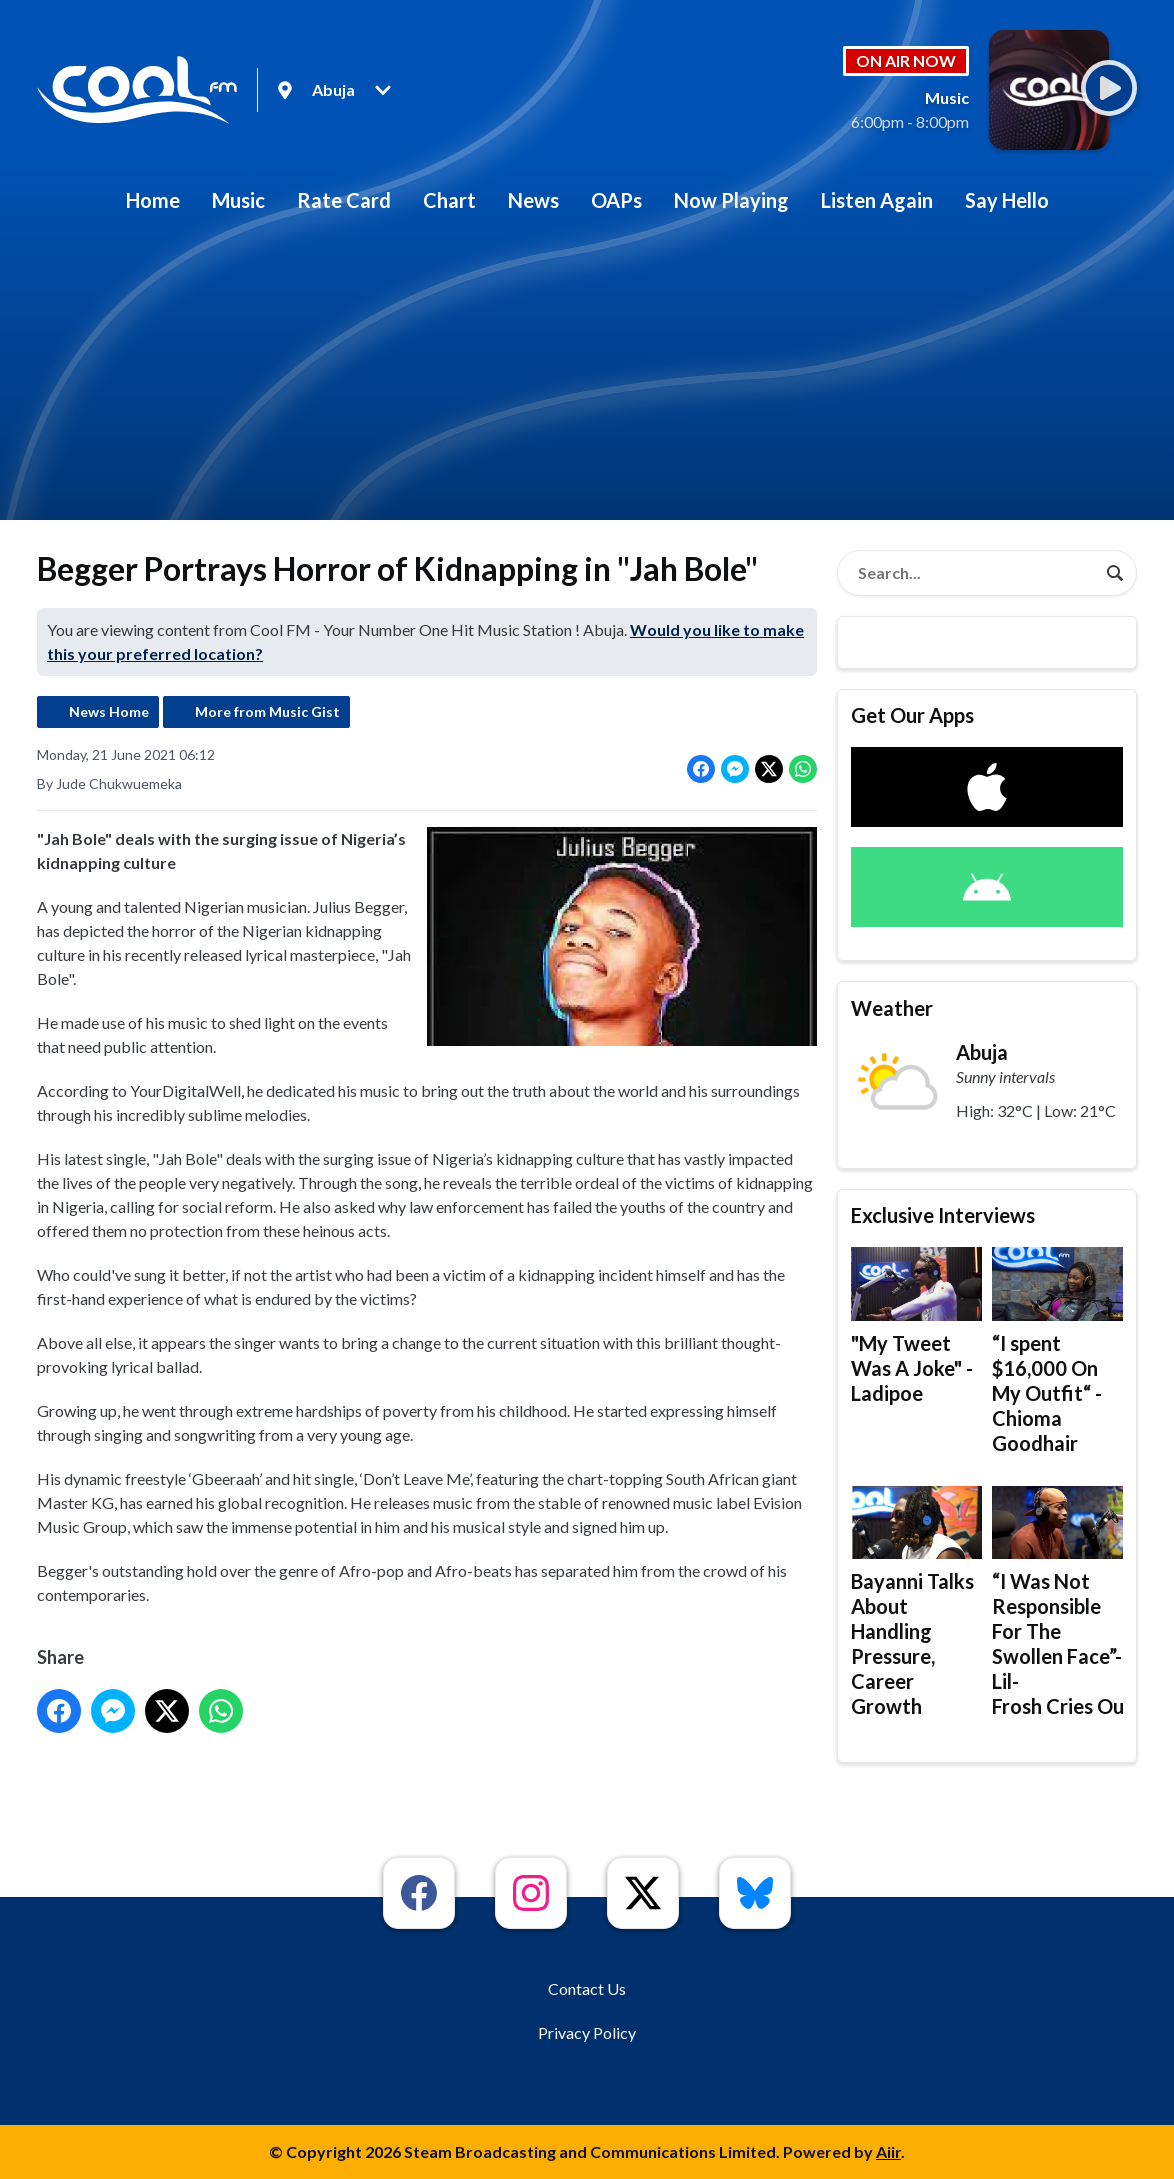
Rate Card (344, 200)
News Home (109, 711)
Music (238, 200)
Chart (449, 200)
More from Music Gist (267, 711)
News (533, 200)
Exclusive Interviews (943, 1215)
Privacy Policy (587, 2032)
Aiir (888, 2151)
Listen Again (877, 200)
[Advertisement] (587, 380)
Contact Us (587, 1988)
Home (153, 200)
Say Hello (1007, 200)
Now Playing (731, 200)
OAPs (616, 200)
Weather (892, 1008)
